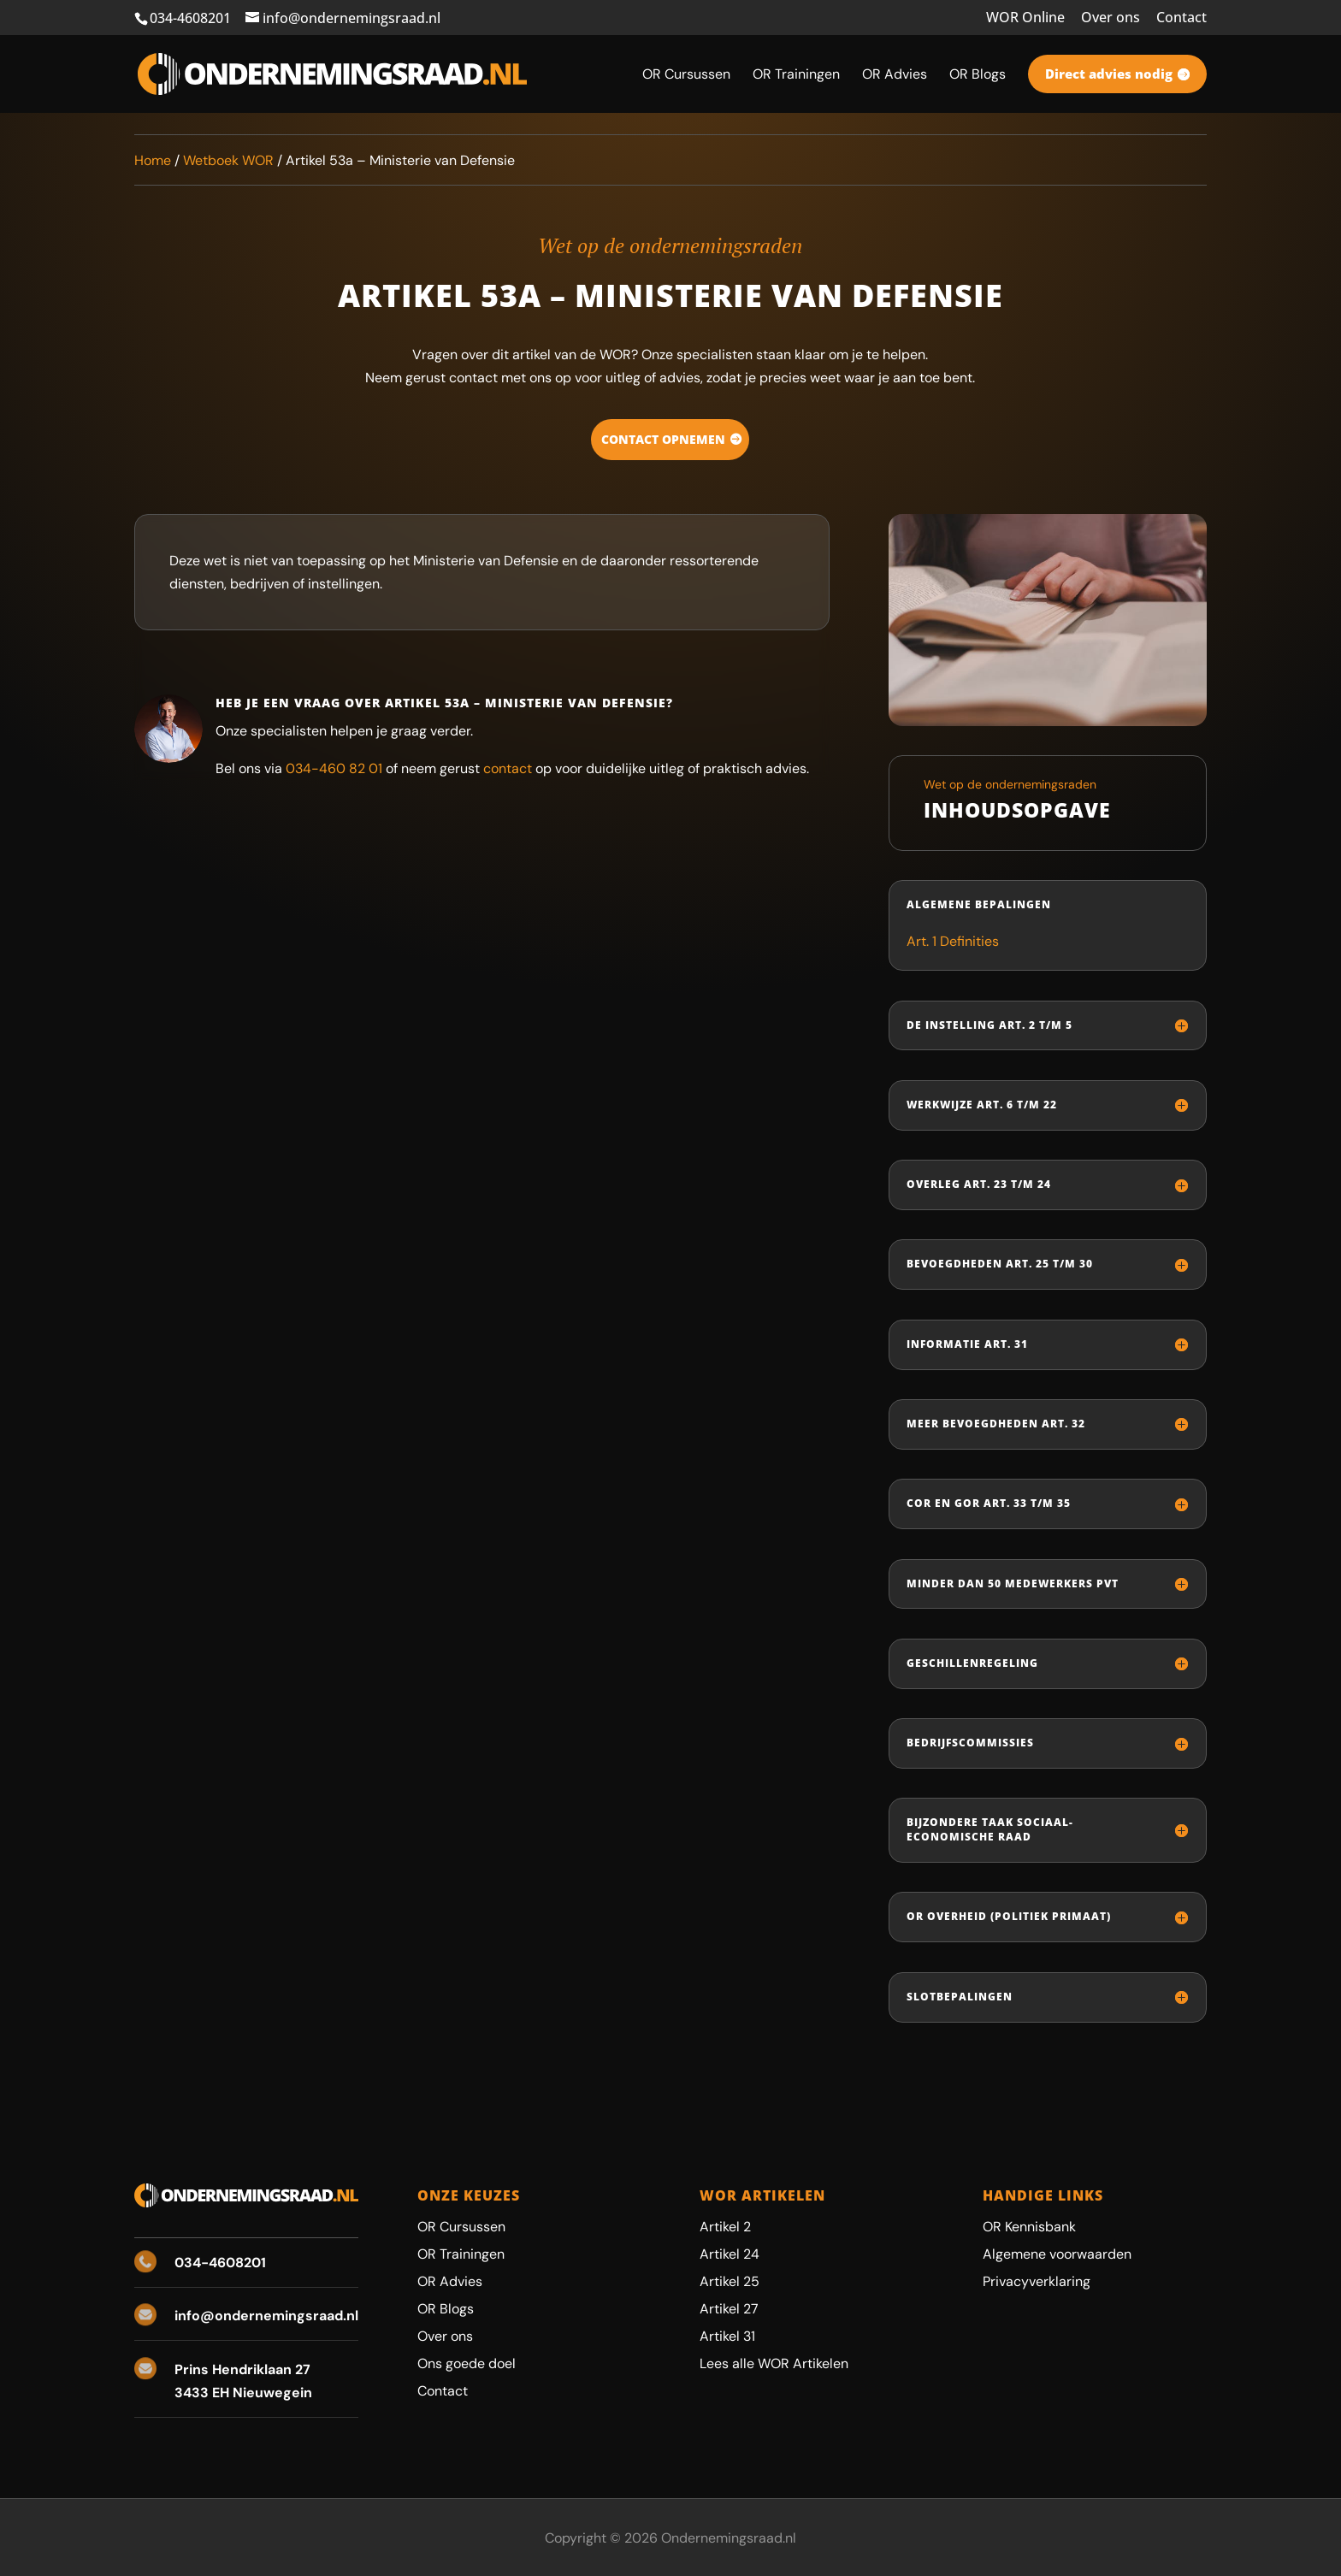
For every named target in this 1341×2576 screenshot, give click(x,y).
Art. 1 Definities (953, 941)
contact (507, 768)
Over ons (1110, 18)
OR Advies (449, 2281)
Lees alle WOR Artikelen (774, 2363)
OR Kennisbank (1029, 2227)
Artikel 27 (729, 2309)
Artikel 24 (729, 2254)
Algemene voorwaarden (1057, 2254)
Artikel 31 (727, 2336)
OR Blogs (445, 2309)
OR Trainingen (461, 2254)
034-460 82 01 (334, 768)
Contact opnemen (663, 439)
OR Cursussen (461, 2227)
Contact (1181, 18)
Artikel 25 (729, 2281)
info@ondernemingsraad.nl (266, 2316)
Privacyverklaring (1036, 2281)
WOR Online (1025, 18)
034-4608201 (190, 18)
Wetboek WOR (228, 160)
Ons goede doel (466, 2363)
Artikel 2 (725, 2227)
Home (152, 160)
